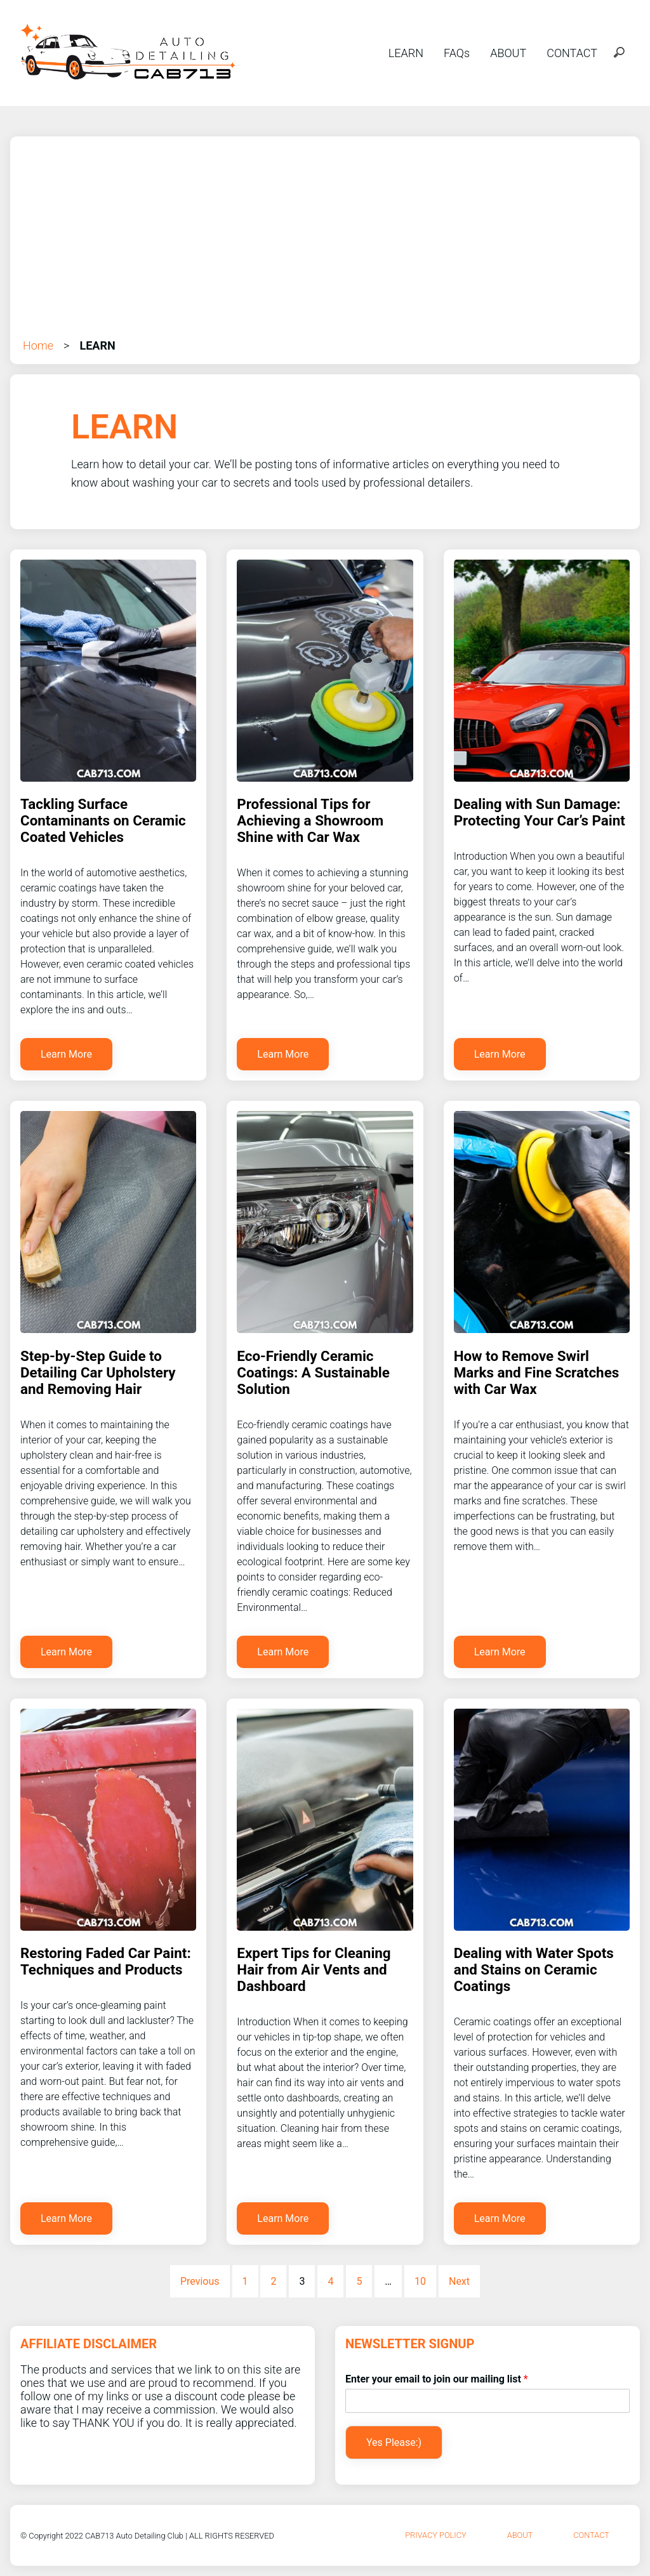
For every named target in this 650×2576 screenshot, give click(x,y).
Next (459, 2281)
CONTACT (572, 53)
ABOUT (508, 53)
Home (38, 345)
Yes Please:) (393, 2442)
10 (420, 2281)
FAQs (457, 53)
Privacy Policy (436, 2535)
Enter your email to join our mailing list (436, 2379)
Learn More (66, 1054)
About (520, 2535)
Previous (200, 2281)
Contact (591, 2535)
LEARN (405, 53)
